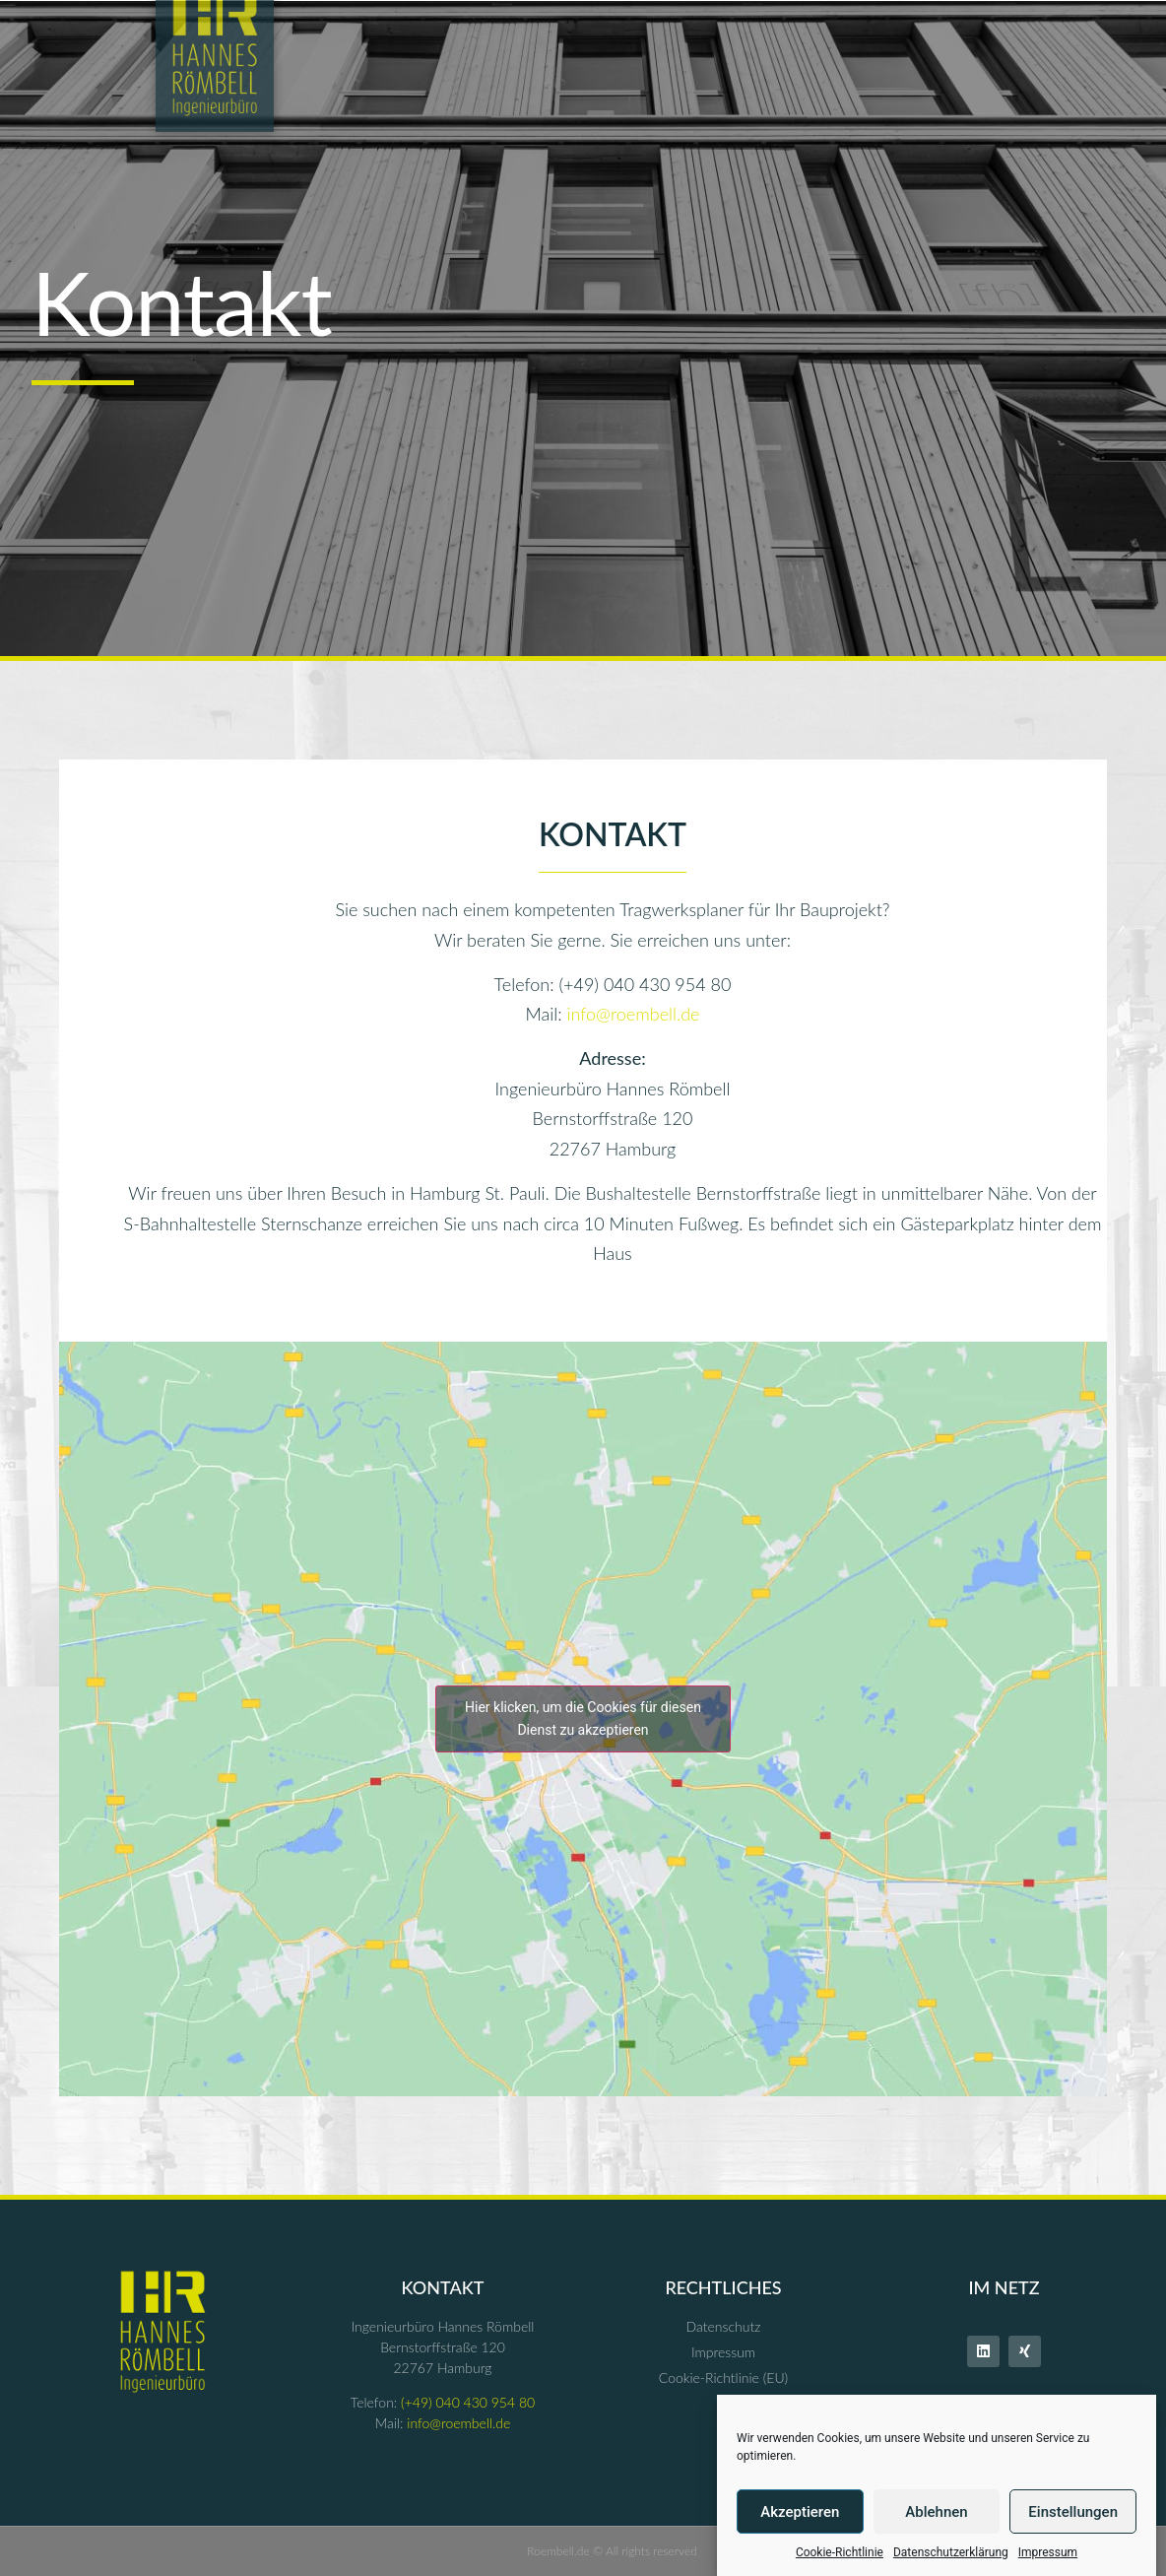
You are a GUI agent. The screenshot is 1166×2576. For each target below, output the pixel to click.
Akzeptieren (799, 2512)
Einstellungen (1073, 2512)
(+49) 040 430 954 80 (468, 2402)
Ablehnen (936, 2512)
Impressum (1047, 2552)
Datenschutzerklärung (950, 2552)
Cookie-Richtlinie (839, 2552)
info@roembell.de (632, 1013)
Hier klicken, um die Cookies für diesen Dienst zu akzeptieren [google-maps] (583, 1718)
